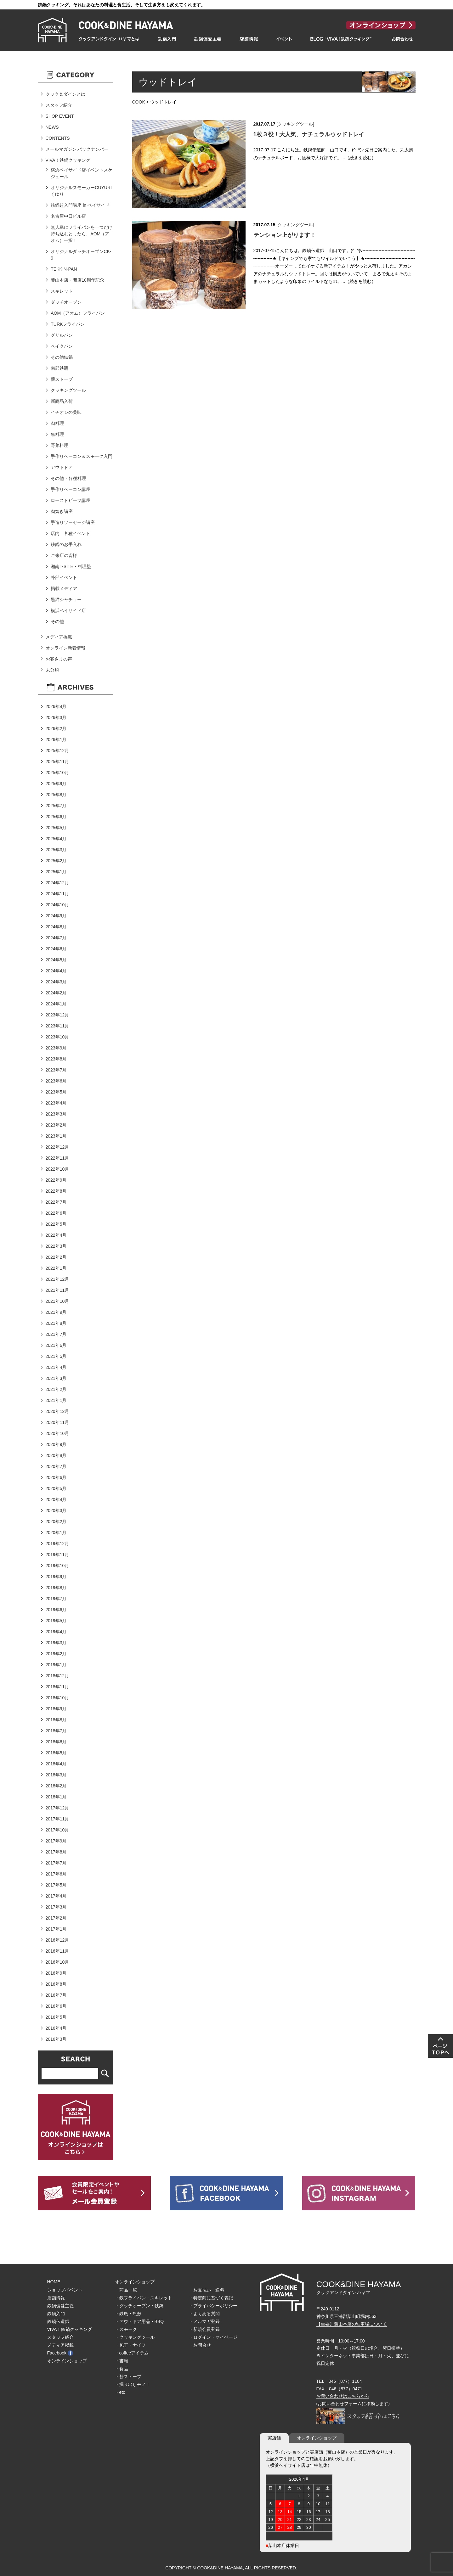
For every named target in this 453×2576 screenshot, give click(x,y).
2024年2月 (56, 992)
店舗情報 (56, 2297)
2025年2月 (56, 860)
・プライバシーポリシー (213, 2305)
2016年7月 (56, 1995)
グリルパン (62, 335)
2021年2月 (56, 1389)
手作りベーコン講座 (70, 489)
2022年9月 (56, 1180)
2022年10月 (57, 1169)
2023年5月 (56, 1091)
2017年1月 (56, 1929)
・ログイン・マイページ (213, 2337)
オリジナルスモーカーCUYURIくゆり (81, 191)
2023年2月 (56, 1125)
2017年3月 (56, 1907)
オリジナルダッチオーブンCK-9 (81, 255)
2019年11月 (57, 1554)
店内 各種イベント (70, 533)
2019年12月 (57, 1543)
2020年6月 (56, 1477)
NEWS (52, 127)
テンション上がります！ (284, 235)
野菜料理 (59, 445)
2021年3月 (56, 1378)
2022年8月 (56, 1191)
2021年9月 (56, 1312)
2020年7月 (56, 1466)
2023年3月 (56, 1113)
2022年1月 (56, 1268)
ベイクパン (62, 346)
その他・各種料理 (68, 478)
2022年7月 (56, 1202)
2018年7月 (56, 1730)
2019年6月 (56, 1609)
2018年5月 (56, 1752)
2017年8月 (56, 1851)
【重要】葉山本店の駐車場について (351, 2323)
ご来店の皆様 (64, 555)
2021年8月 (56, 1323)
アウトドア (62, 467)
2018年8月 (56, 1719)
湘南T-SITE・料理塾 (71, 566)
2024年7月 (56, 937)
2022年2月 (56, 1257)
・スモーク (126, 2329)
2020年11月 (57, 1422)
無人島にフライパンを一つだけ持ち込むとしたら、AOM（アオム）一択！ (81, 234)
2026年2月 (56, 728)
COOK (138, 101)
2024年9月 (56, 915)
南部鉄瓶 (59, 368)
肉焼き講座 (62, 511)
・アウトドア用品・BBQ (139, 2321)
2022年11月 (57, 1158)
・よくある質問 (204, 2313)
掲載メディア (64, 588)
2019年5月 (56, 1620)
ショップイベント (64, 2289)
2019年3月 (56, 1642)
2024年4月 (56, 970)
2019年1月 (56, 1664)
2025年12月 (57, 750)
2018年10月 (57, 1697)
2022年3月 (56, 1246)
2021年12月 (57, 1279)
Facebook (60, 2353)
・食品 (121, 2368)
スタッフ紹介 (59, 105)
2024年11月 (57, 893)
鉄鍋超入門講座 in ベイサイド (80, 205)
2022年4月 (56, 1235)
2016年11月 (57, 1951)
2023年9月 (56, 1047)
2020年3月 (56, 1510)
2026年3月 (56, 717)
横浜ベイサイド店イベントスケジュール (81, 173)
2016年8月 (56, 1984)
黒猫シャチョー (66, 599)
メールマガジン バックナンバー (77, 149)
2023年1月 (56, 1136)
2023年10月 (57, 1036)
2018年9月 (56, 1708)
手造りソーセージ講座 (73, 522)
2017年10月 (57, 1829)
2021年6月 (56, 1345)
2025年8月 (56, 794)
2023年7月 (56, 1069)
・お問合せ (200, 2345)
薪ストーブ (62, 379)
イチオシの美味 (66, 412)
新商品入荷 (62, 401)
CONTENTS (58, 138)
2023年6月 (56, 1080)
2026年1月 (56, 739)
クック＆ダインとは (65, 94)
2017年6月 (56, 1873)
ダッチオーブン (66, 302)
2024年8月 (56, 926)
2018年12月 (57, 1675)
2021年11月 (57, 1290)
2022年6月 (56, 1213)
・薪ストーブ (128, 2376)
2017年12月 (57, 1807)
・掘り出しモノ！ (132, 2384)
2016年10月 (57, 1962)
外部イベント (64, 577)
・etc (120, 2392)
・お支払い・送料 (206, 2289)
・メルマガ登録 (204, 2321)
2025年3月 (56, 849)
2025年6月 (56, 816)
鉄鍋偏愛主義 (60, 2305)
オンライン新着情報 (65, 647)
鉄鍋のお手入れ (66, 544)
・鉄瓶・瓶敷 (128, 2313)
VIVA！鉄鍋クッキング (68, 160)
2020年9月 (56, 1444)
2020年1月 (56, 1532)
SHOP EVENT (60, 116)
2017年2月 (56, 1918)
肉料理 (57, 423)
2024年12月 (57, 882)
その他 (57, 621)
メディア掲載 (59, 636)
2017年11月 (57, 1818)
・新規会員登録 (204, 2329)
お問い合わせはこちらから (342, 2396)
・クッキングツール (135, 2337)
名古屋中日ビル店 (68, 216)
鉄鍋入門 (56, 2313)
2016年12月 (57, 1940)
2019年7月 (56, 1598)
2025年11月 (57, 761)
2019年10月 (57, 1565)
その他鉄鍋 (62, 357)
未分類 (52, 669)
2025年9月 (56, 783)
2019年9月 (56, 1576)
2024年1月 (56, 1003)
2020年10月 (57, 1433)
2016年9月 (56, 1973)
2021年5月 (56, 1356)
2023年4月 (56, 1102)
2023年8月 (56, 1058)
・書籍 (121, 2360)
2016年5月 (56, 2017)
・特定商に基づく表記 (211, 2297)
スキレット (62, 291)
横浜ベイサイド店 (68, 610)
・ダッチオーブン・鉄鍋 (139, 2305)
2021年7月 (56, 1334)
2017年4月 (56, 1895)
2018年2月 (56, 1785)
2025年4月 (56, 838)
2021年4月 (56, 1367)
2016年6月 (56, 2006)
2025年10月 (57, 772)
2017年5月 (56, 1884)
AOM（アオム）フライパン (78, 313)
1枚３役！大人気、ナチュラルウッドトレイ (308, 134)
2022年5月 (56, 1224)
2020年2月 (56, 1521)
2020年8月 (56, 1455)
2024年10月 (57, 904)
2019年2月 (56, 1653)
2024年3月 (56, 981)
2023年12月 (57, 1014)
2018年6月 (56, 1741)
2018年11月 (57, 1686)
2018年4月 (56, 1763)
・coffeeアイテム (132, 2352)
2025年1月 (56, 871)
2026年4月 (56, 706)
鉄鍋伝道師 (58, 2321)
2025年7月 (56, 805)
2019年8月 (56, 1587)
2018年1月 (56, 1796)
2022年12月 (57, 1147)
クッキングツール (295, 124)
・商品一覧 (126, 2289)
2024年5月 (56, 959)
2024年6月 (56, 948)
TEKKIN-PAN (64, 269)
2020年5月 (56, 1488)
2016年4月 (56, 2028)
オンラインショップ (67, 2360)
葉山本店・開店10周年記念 (77, 280)
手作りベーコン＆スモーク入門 (81, 456)
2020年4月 (56, 1499)
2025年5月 (56, 827)
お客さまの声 (59, 658)
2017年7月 (56, 1862)
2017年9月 (56, 1840)
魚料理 (57, 434)
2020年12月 (57, 1411)
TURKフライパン (68, 324)
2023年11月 (57, 1025)
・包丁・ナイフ (130, 2345)
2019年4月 (56, 1631)
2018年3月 (56, 1774)
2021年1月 (56, 1400)
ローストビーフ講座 (70, 500)
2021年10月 (57, 1301)
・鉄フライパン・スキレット (143, 2297)
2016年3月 (56, 2039)
